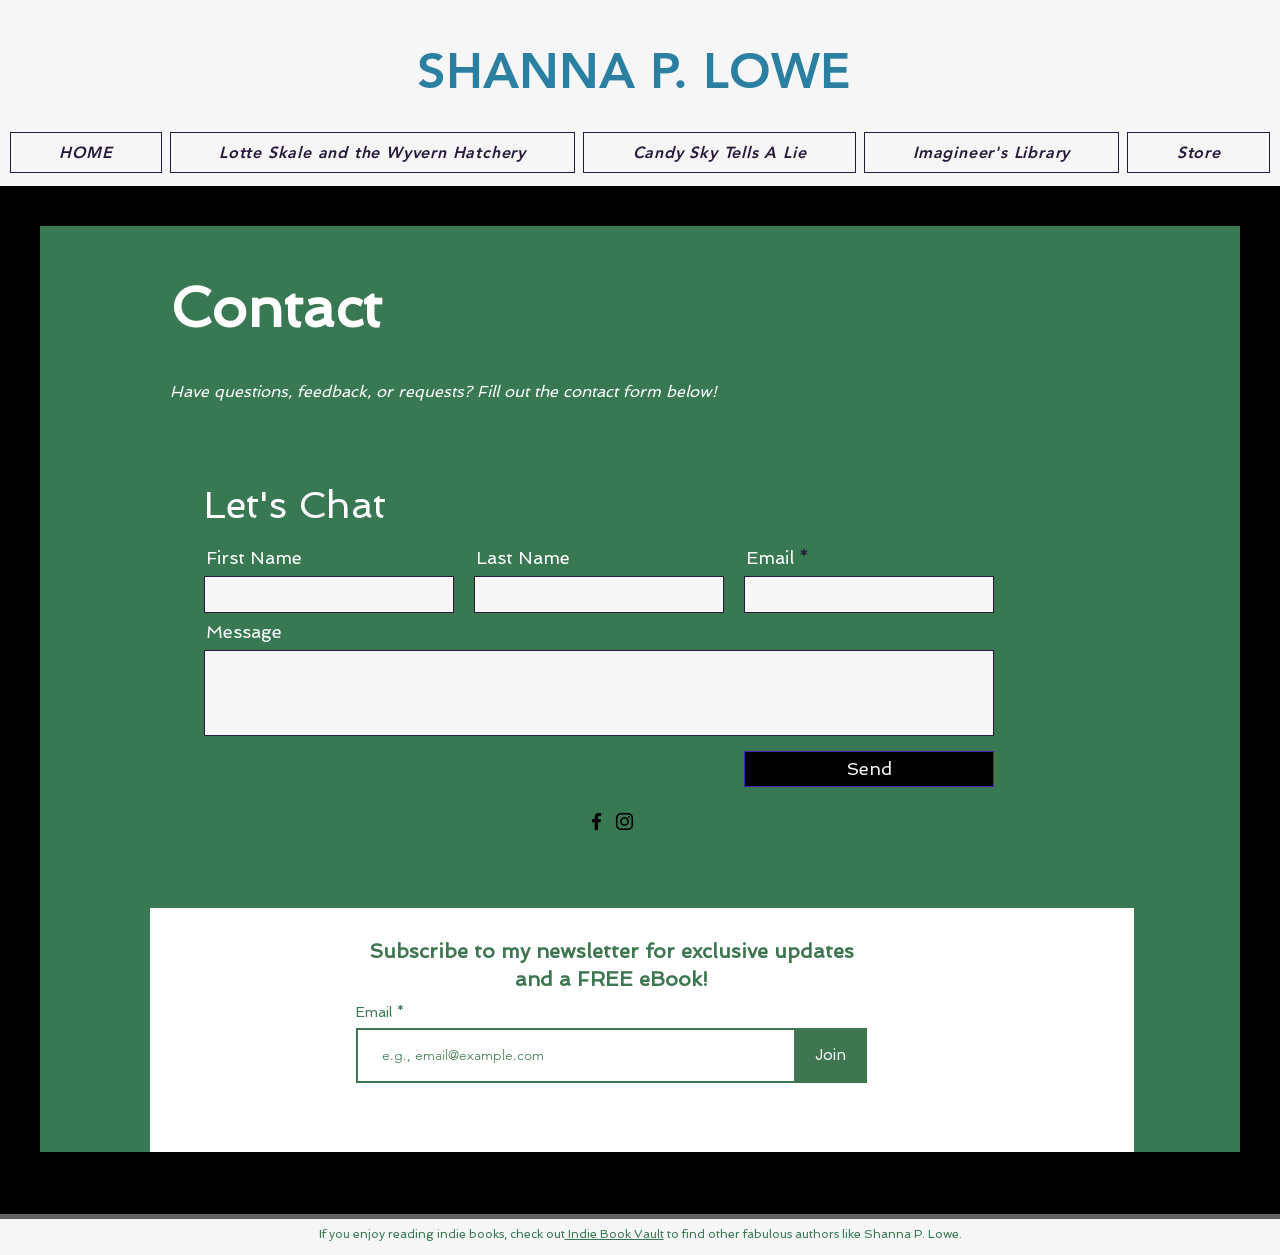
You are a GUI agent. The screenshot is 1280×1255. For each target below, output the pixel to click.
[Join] (830, 1055)
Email (770, 558)
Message (244, 632)
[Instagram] (624, 821)
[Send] (869, 769)
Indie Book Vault (614, 1234)
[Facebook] (596, 821)
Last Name (523, 558)
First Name (254, 558)
